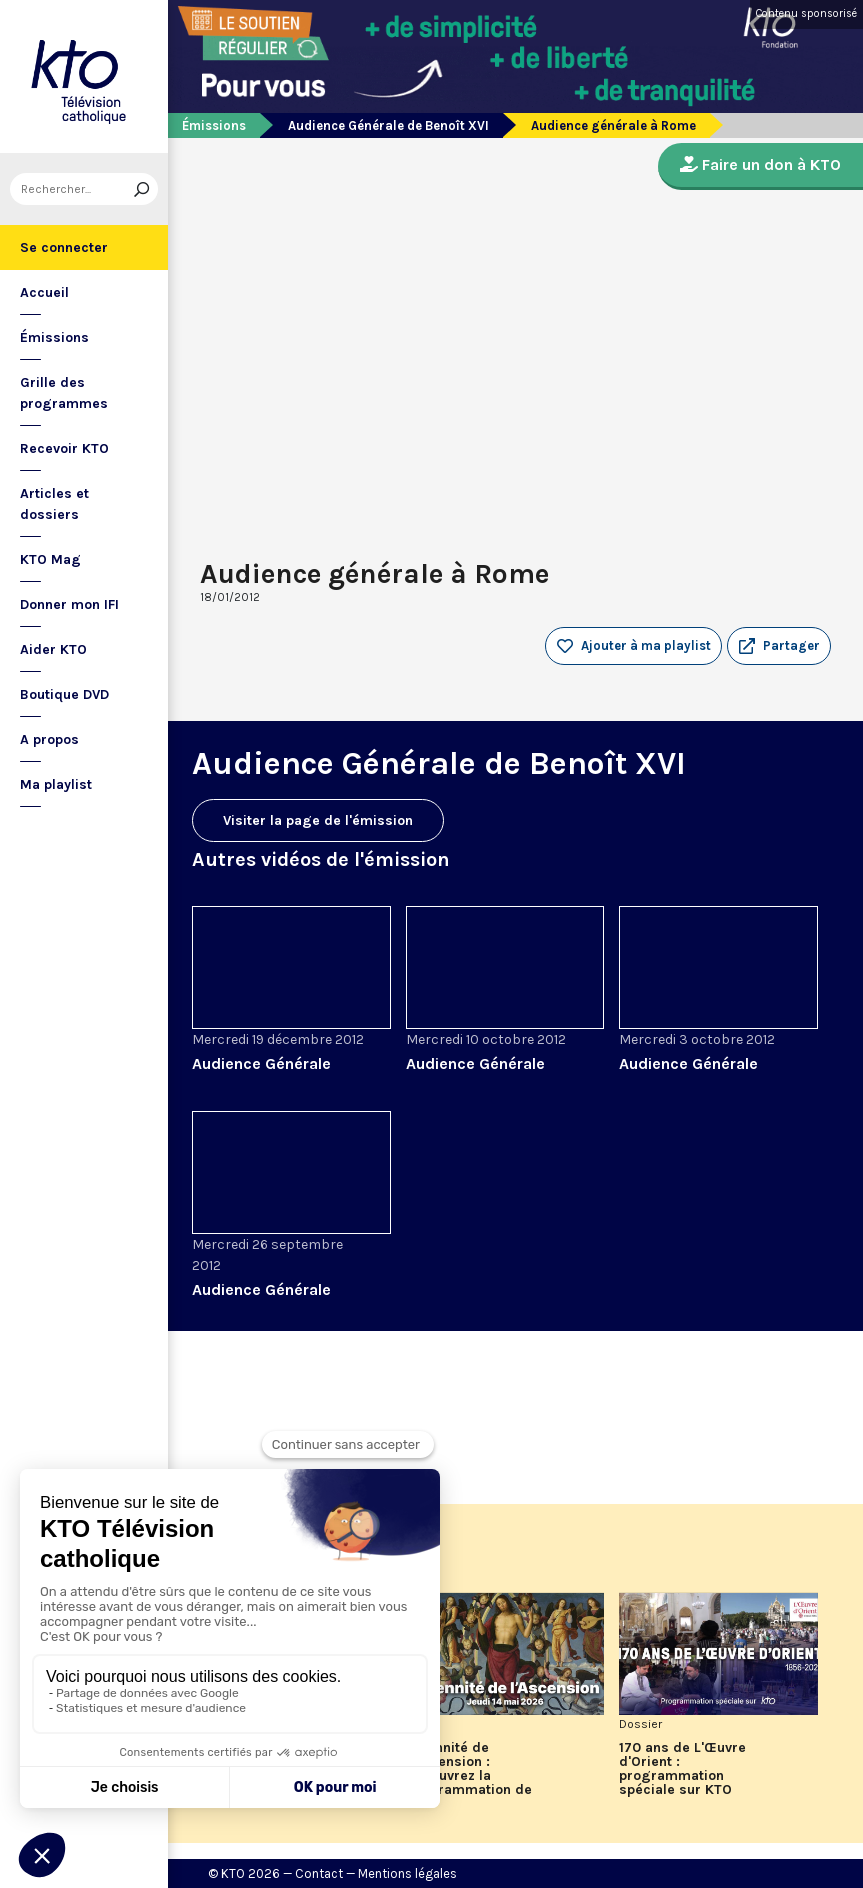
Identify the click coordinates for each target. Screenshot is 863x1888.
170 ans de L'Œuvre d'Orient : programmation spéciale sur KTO (682, 1769)
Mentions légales (407, 1873)
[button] (779, 646)
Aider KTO (53, 649)
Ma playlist (56, 784)
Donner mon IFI (69, 604)
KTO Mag (50, 559)
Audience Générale (261, 1063)
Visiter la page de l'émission (318, 820)
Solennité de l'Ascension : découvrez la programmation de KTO (469, 1776)
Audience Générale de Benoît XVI (388, 125)
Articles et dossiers (54, 504)
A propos (49, 739)
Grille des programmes (64, 393)
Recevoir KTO (64, 448)
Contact (319, 1873)
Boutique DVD (64, 694)
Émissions (54, 337)
